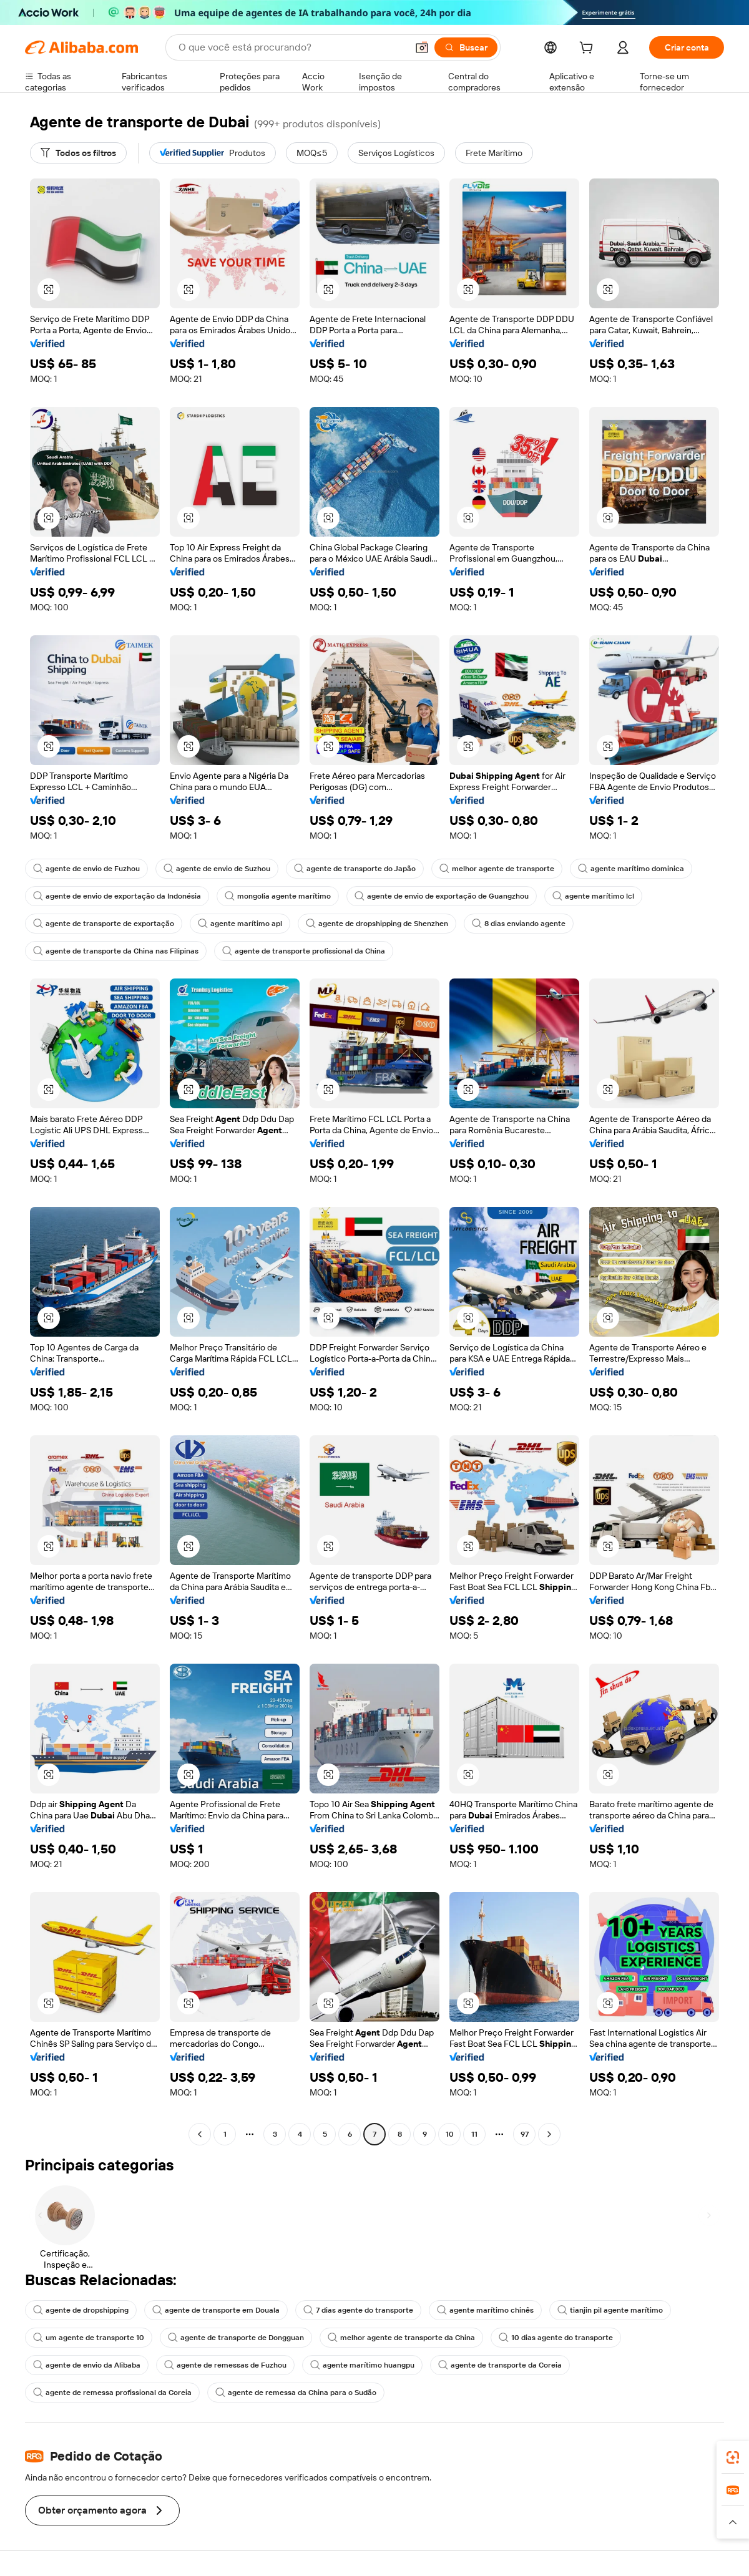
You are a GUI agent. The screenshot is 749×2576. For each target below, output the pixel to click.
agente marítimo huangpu (362, 2365)
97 (525, 2134)
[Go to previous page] (199, 2134)
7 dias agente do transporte (358, 2310)
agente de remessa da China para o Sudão (295, 2393)
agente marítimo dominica (631, 869)
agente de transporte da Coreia (500, 2365)
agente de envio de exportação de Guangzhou (442, 896)
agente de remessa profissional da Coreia (112, 2393)
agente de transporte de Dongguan (236, 2338)
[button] (421, 47)
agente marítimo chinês (485, 2310)
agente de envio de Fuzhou (86, 869)
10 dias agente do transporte (556, 2338)
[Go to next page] (549, 2134)
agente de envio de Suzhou (217, 869)
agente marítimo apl (240, 924)
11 (474, 2134)
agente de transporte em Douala (216, 2310)
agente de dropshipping (81, 2310)
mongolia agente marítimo (278, 896)
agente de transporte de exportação (103, 924)
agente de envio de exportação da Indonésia (117, 896)
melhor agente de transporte (496, 869)
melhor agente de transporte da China (401, 2338)
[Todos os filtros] (78, 152)
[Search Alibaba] (291, 47)
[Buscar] (465, 47)
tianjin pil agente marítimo (610, 2310)
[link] (733, 2457)
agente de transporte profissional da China (303, 951)
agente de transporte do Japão (355, 869)
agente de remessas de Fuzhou (225, 2365)
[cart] (588, 49)
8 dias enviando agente (518, 924)
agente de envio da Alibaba (86, 2365)
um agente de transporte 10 (88, 2338)
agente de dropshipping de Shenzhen (377, 924)
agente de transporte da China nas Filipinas (115, 951)
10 (450, 2134)
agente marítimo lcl (593, 896)
